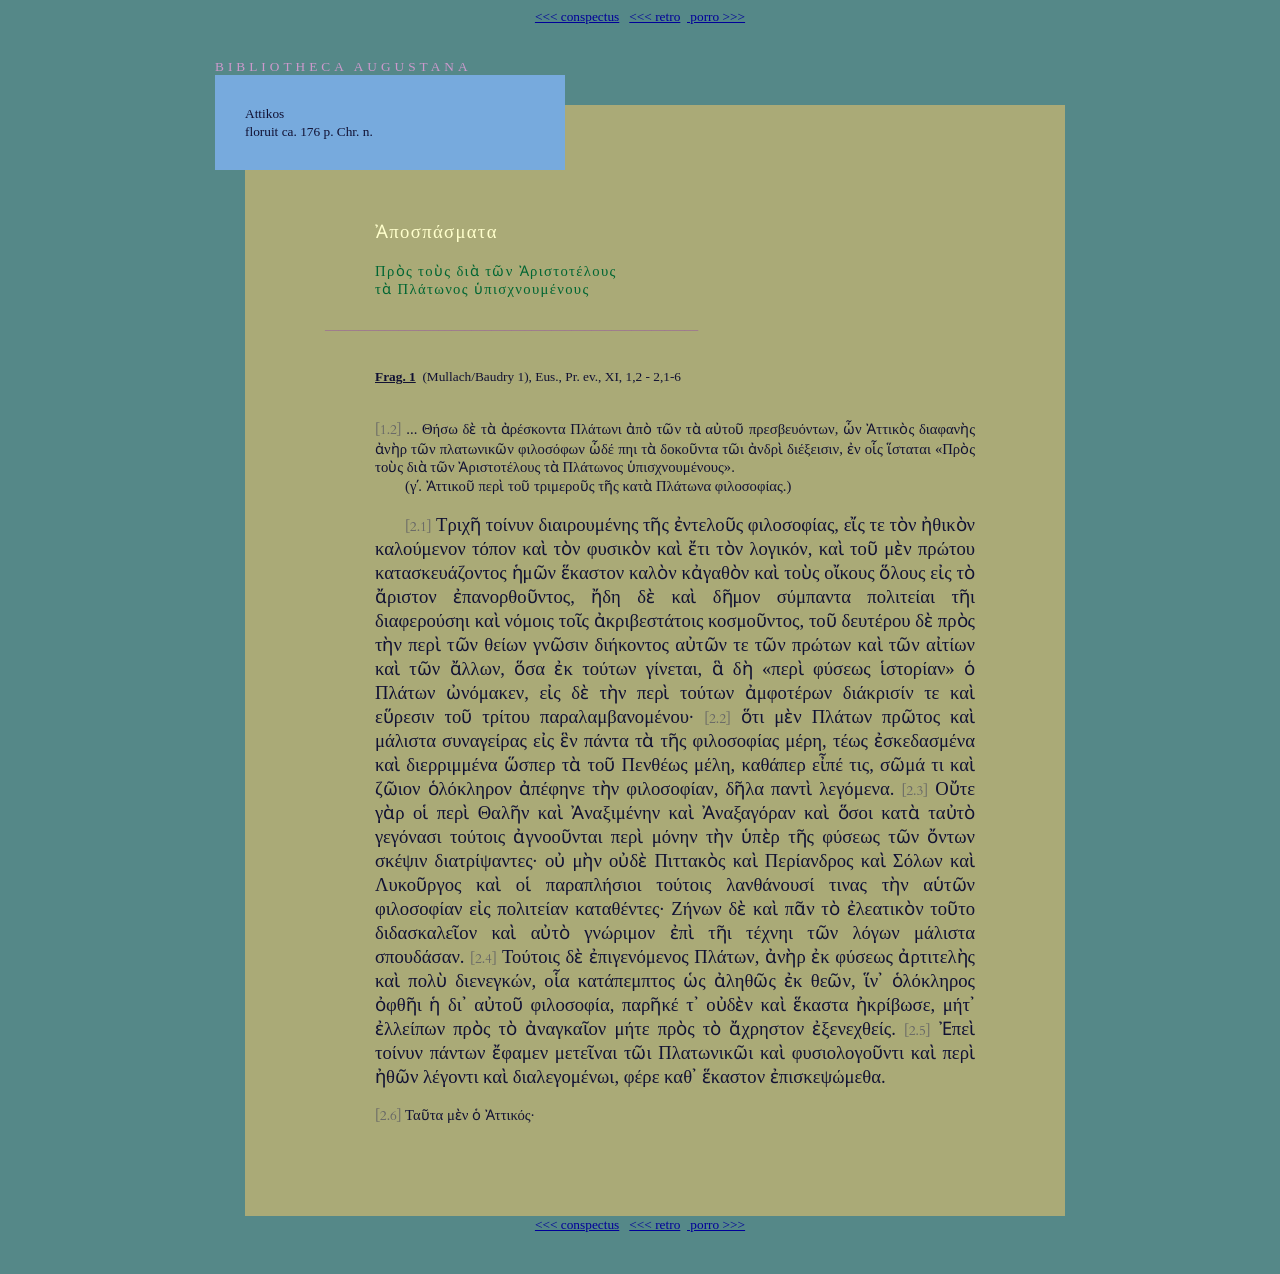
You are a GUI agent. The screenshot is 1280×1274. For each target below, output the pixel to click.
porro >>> (716, 16)
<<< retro (654, 16)
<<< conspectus (577, 16)
